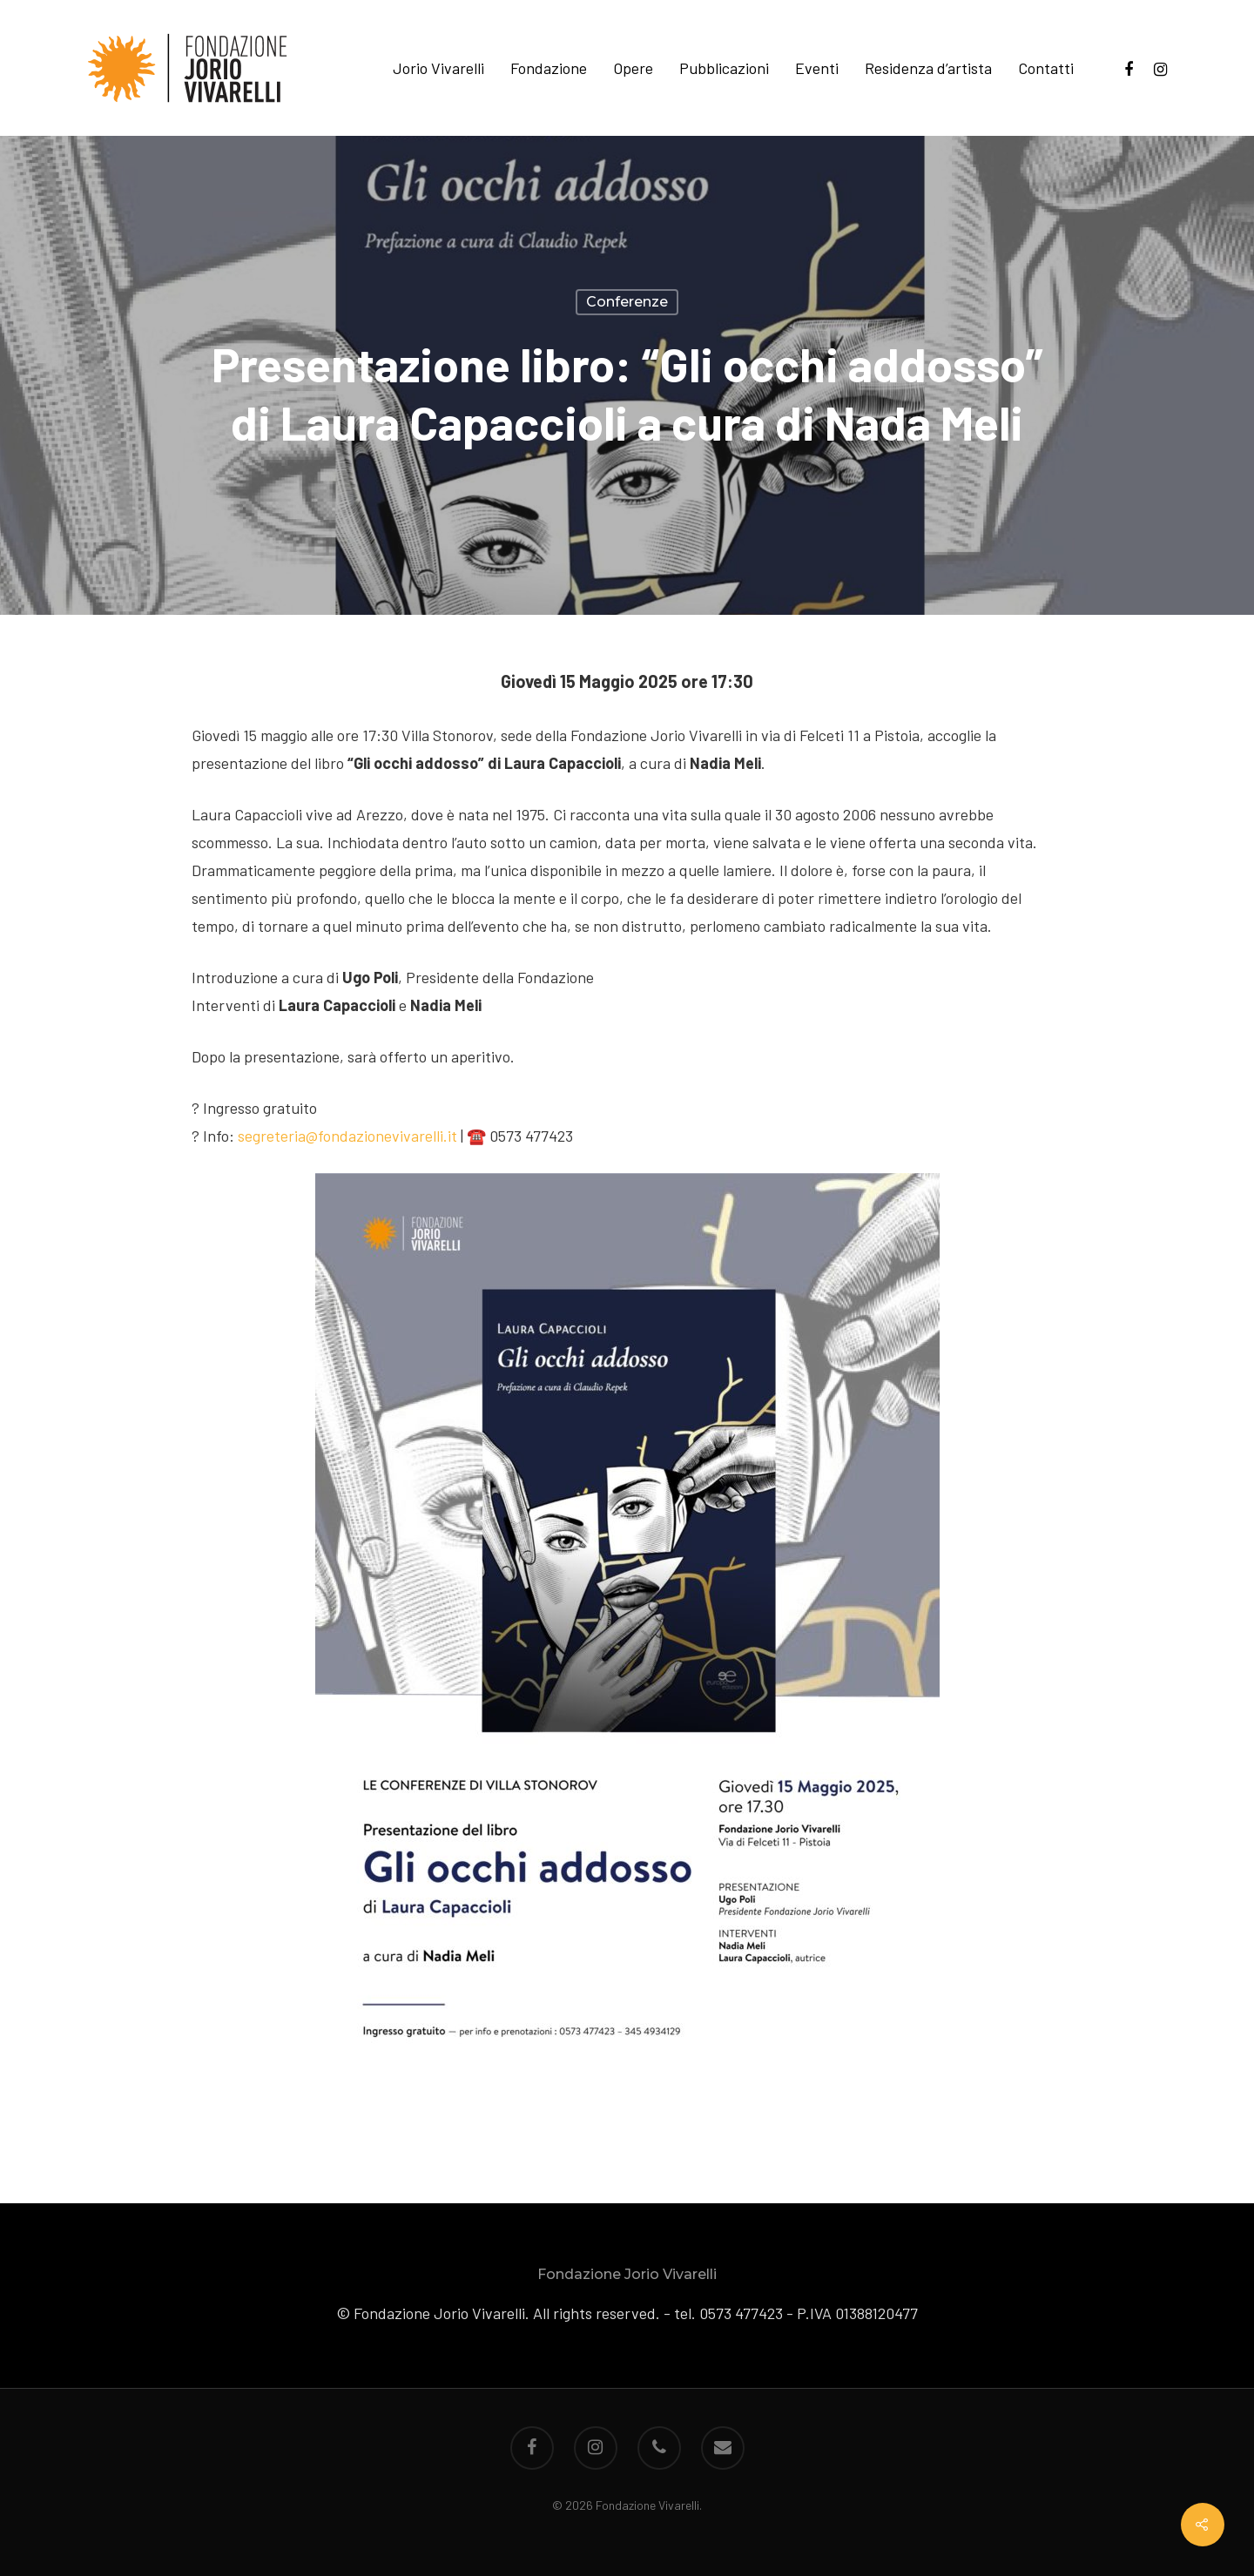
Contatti (1046, 68)
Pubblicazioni (724, 68)
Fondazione (548, 68)
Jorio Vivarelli (438, 68)
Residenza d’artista (928, 68)
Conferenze (627, 301)
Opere (633, 68)
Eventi (817, 68)
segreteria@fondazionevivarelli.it (347, 1135)
